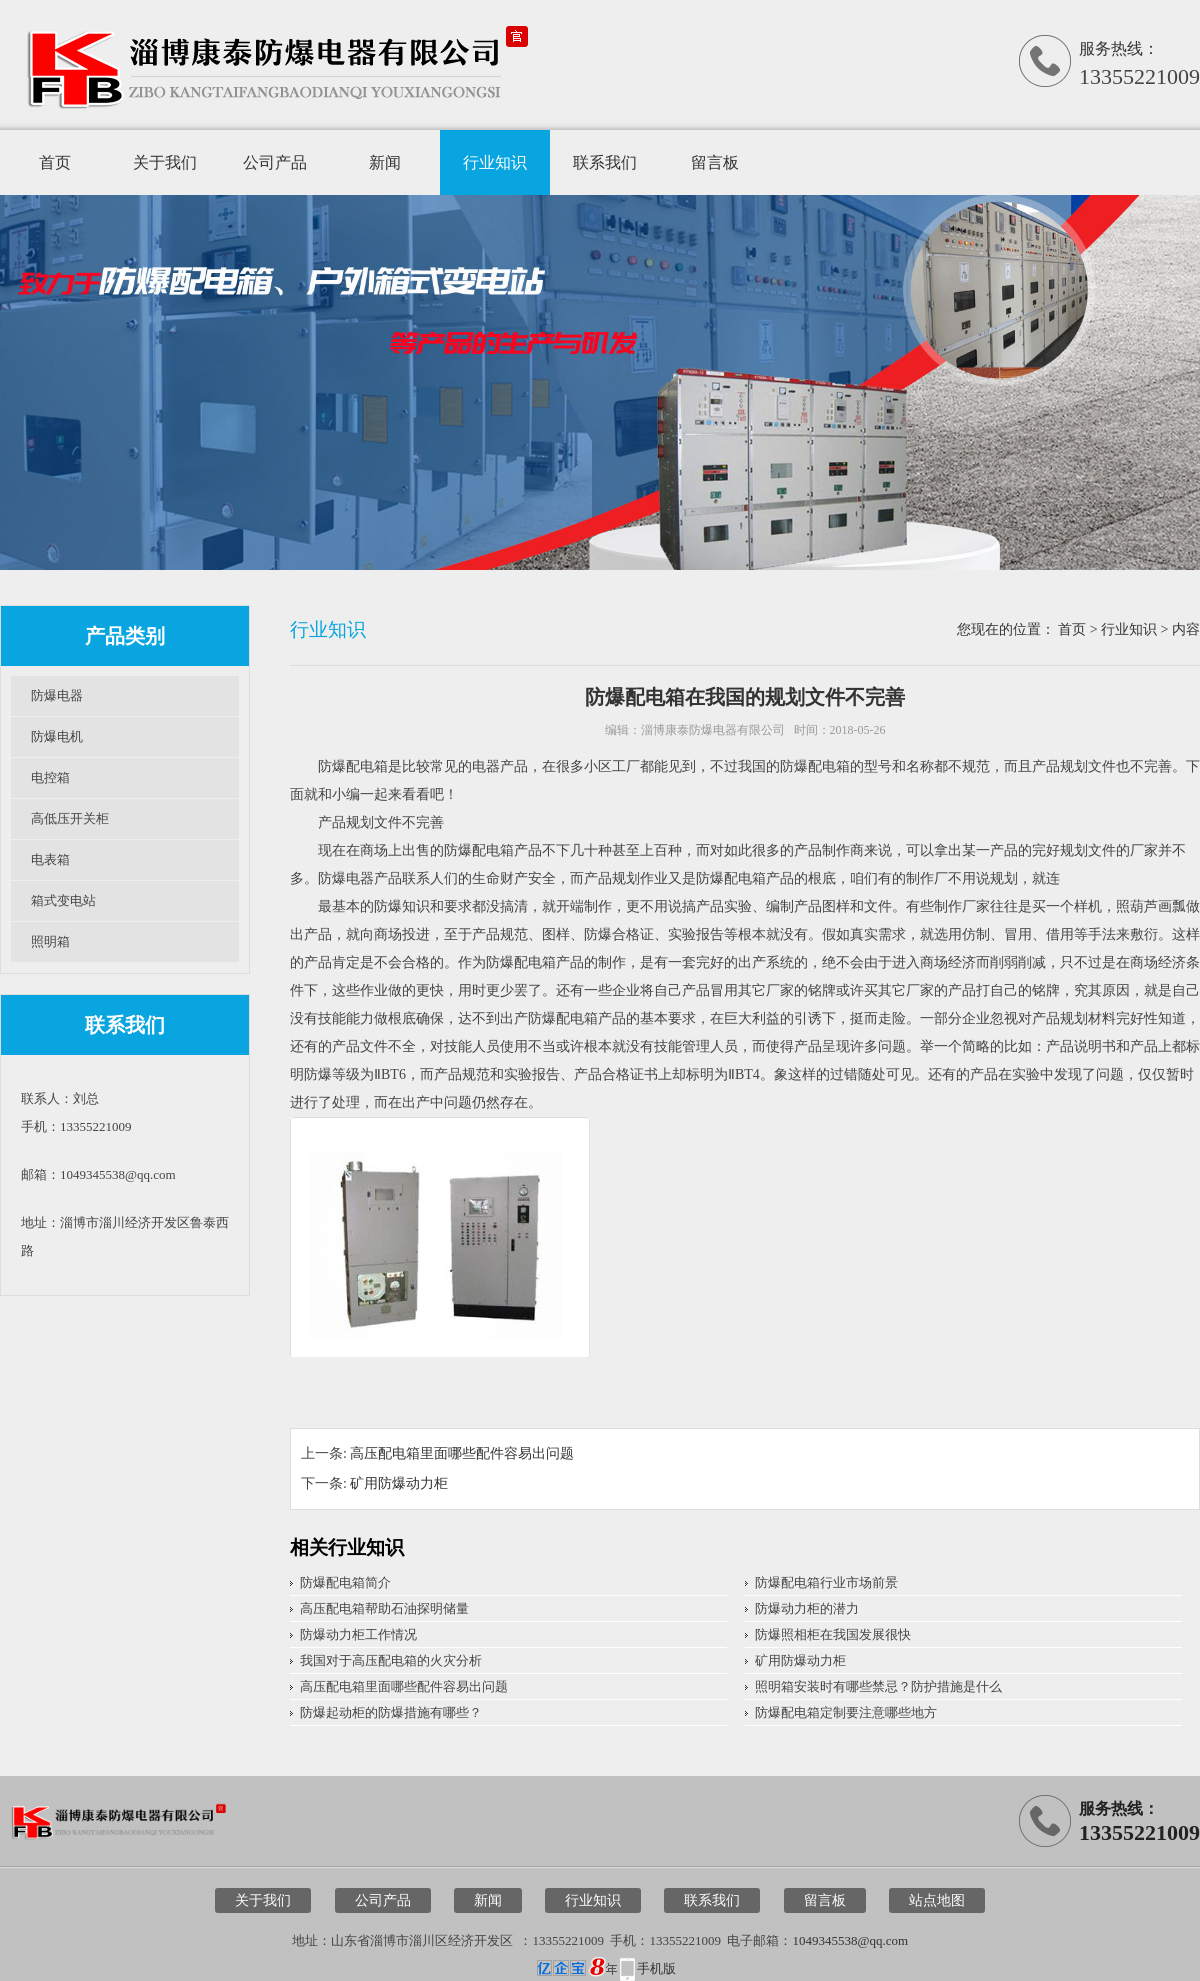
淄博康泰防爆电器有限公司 (713, 730)
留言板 (715, 162)
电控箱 (50, 777)
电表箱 (50, 859)
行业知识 (495, 162)
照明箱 (50, 941)
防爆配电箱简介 (345, 1582)
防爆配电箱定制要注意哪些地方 (846, 1712)
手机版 (656, 1968)
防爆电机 (57, 736)
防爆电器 (57, 695)
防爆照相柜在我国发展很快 (833, 1634)
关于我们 (165, 162)
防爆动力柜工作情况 (358, 1634)
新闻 (385, 162)
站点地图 (937, 1900)
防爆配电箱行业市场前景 (826, 1582)
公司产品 (275, 162)
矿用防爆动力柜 (399, 1483)
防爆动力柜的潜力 (807, 1608)
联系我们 (605, 162)
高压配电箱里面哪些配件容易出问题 (462, 1453)
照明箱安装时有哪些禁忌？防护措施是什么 (878, 1686)
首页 (55, 162)
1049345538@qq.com (850, 1940)
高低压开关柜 (70, 818)
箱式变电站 (63, 900)
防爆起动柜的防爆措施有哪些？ (391, 1712)
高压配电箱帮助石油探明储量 (384, 1608)
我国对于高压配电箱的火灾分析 (391, 1660)
